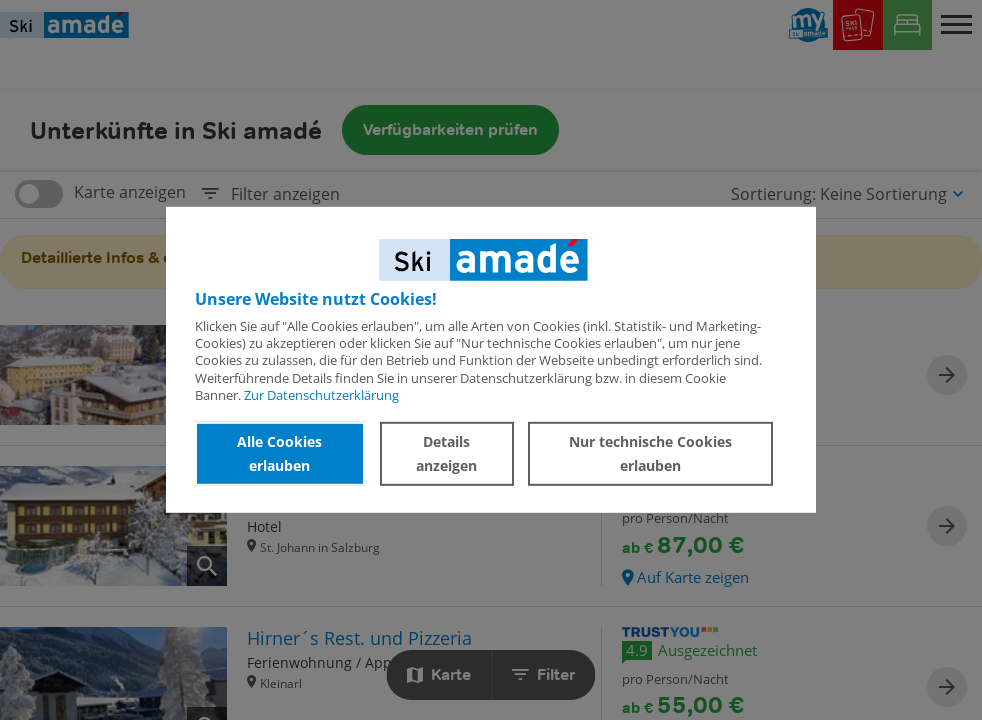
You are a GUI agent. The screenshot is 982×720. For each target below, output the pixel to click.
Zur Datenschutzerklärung (321, 395)
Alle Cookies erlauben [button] (279, 453)
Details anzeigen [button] (446, 453)
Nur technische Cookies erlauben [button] (650, 453)
